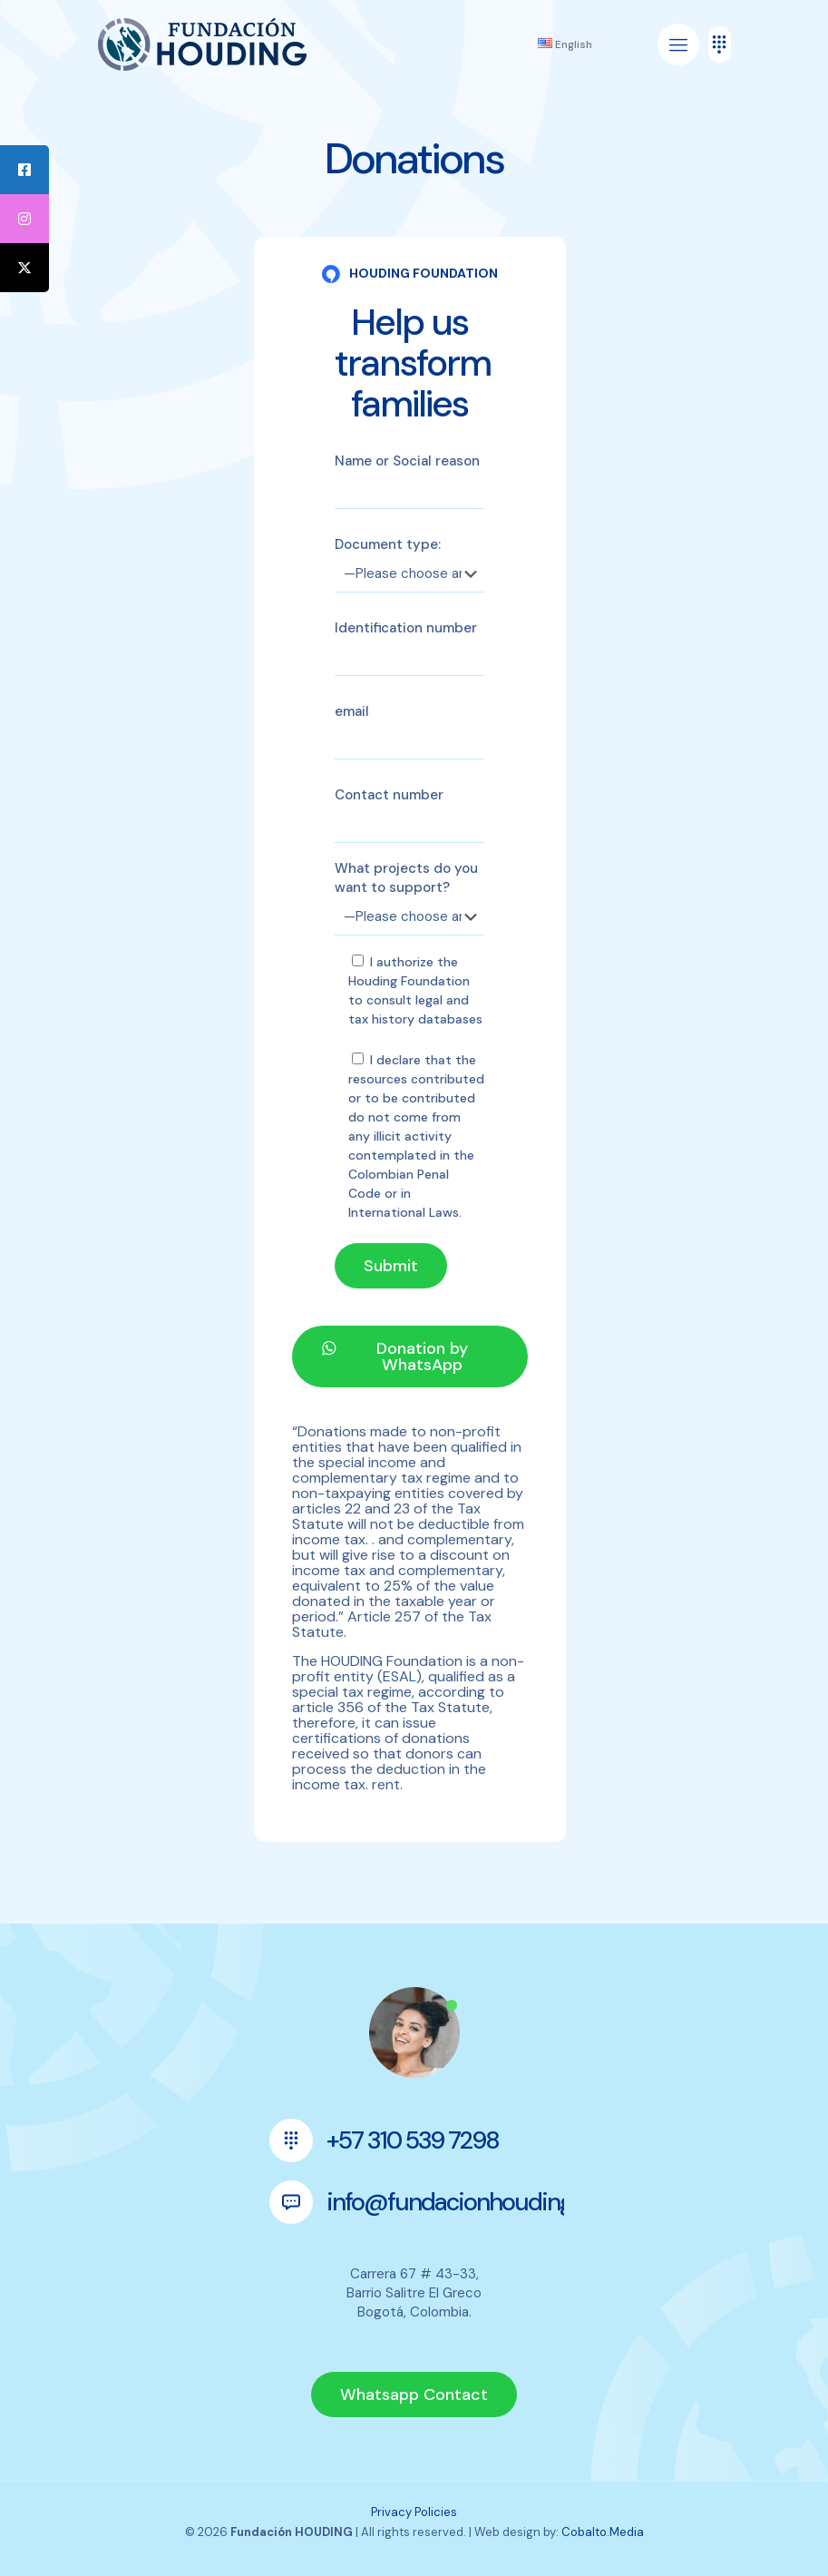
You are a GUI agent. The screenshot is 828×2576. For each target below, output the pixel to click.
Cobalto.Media (602, 2532)
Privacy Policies (414, 2512)
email (409, 730)
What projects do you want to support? (409, 897)
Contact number (409, 814)
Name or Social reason (409, 480)
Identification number (409, 647)
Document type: (409, 564)
